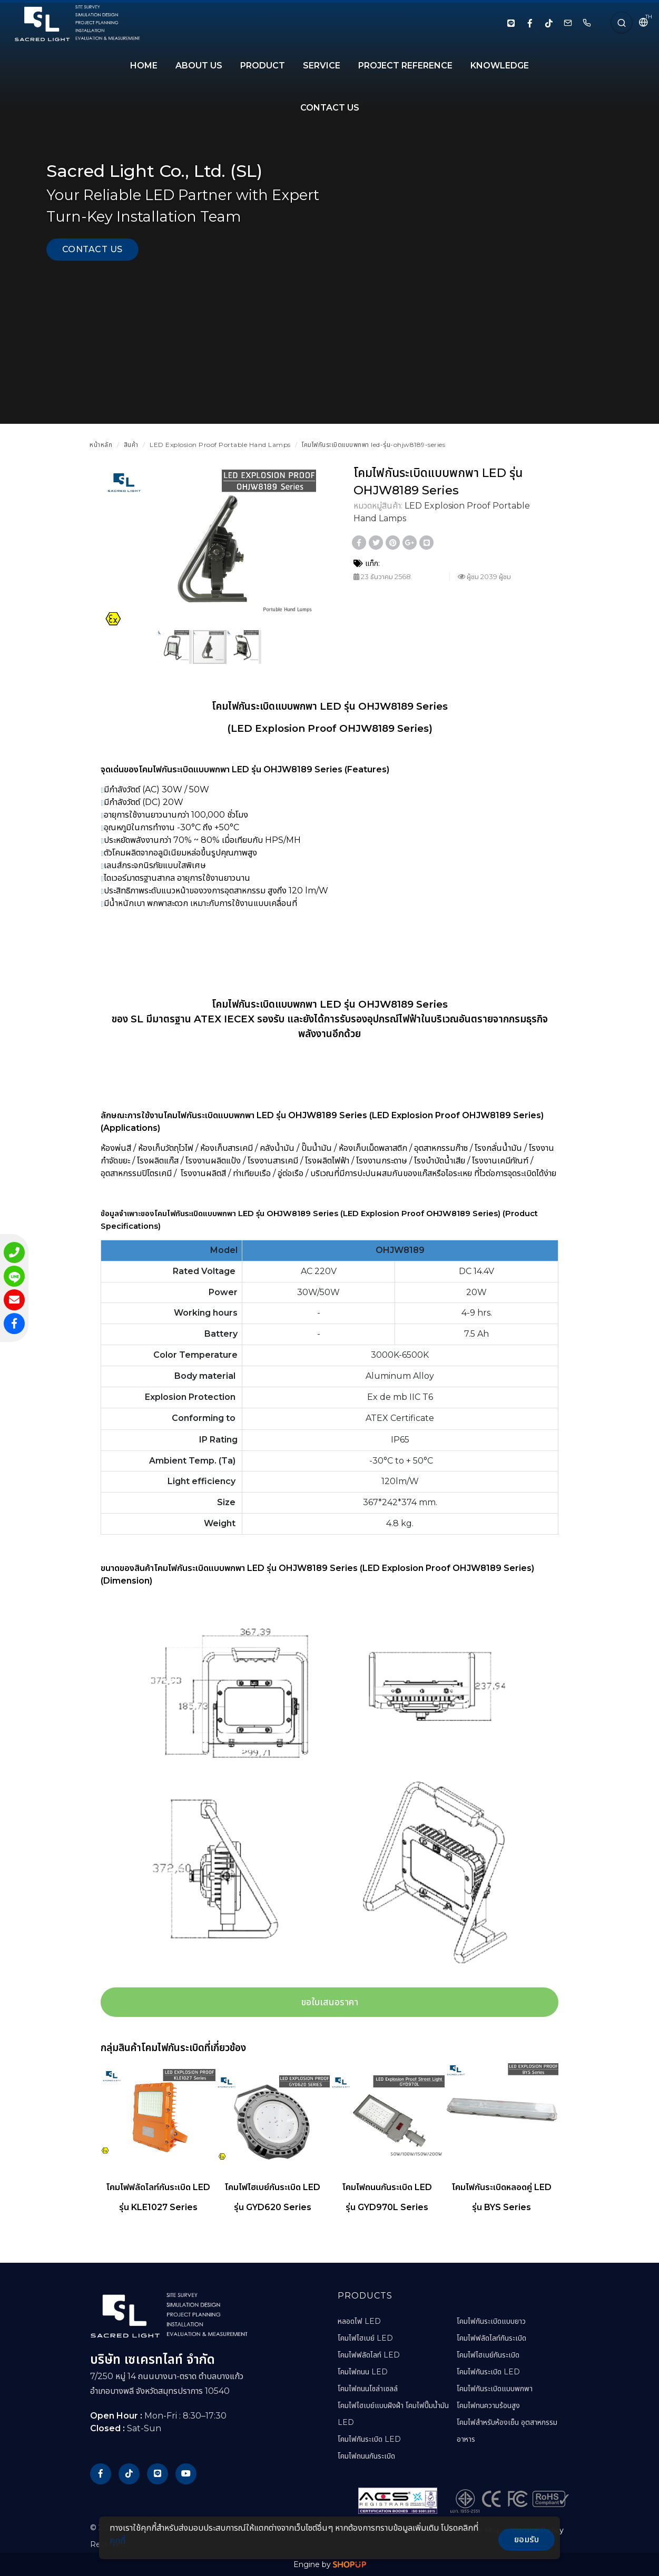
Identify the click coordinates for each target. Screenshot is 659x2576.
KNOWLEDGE (499, 66)
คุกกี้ (117, 2540)
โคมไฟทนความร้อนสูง (488, 2405)
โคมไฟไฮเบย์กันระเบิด (488, 2355)
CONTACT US (329, 108)
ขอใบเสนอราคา (329, 2002)
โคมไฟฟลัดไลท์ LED (369, 2355)
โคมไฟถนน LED (363, 2371)
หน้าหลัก (101, 445)
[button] (306, 479)
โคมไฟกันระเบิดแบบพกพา (495, 2388)
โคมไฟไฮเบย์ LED (365, 2338)
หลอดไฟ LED (359, 2321)
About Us (198, 66)
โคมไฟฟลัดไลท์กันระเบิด (491, 2338)
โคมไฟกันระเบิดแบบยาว (491, 2321)
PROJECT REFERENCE (405, 66)
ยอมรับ (526, 2539)
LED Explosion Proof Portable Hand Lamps (220, 445)
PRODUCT (262, 66)
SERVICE (321, 66)
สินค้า (131, 445)
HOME (144, 66)
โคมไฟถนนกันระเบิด (366, 2456)
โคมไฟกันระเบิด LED (369, 2439)
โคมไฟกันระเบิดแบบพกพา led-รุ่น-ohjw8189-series (373, 445)
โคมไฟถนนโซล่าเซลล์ (368, 2388)
